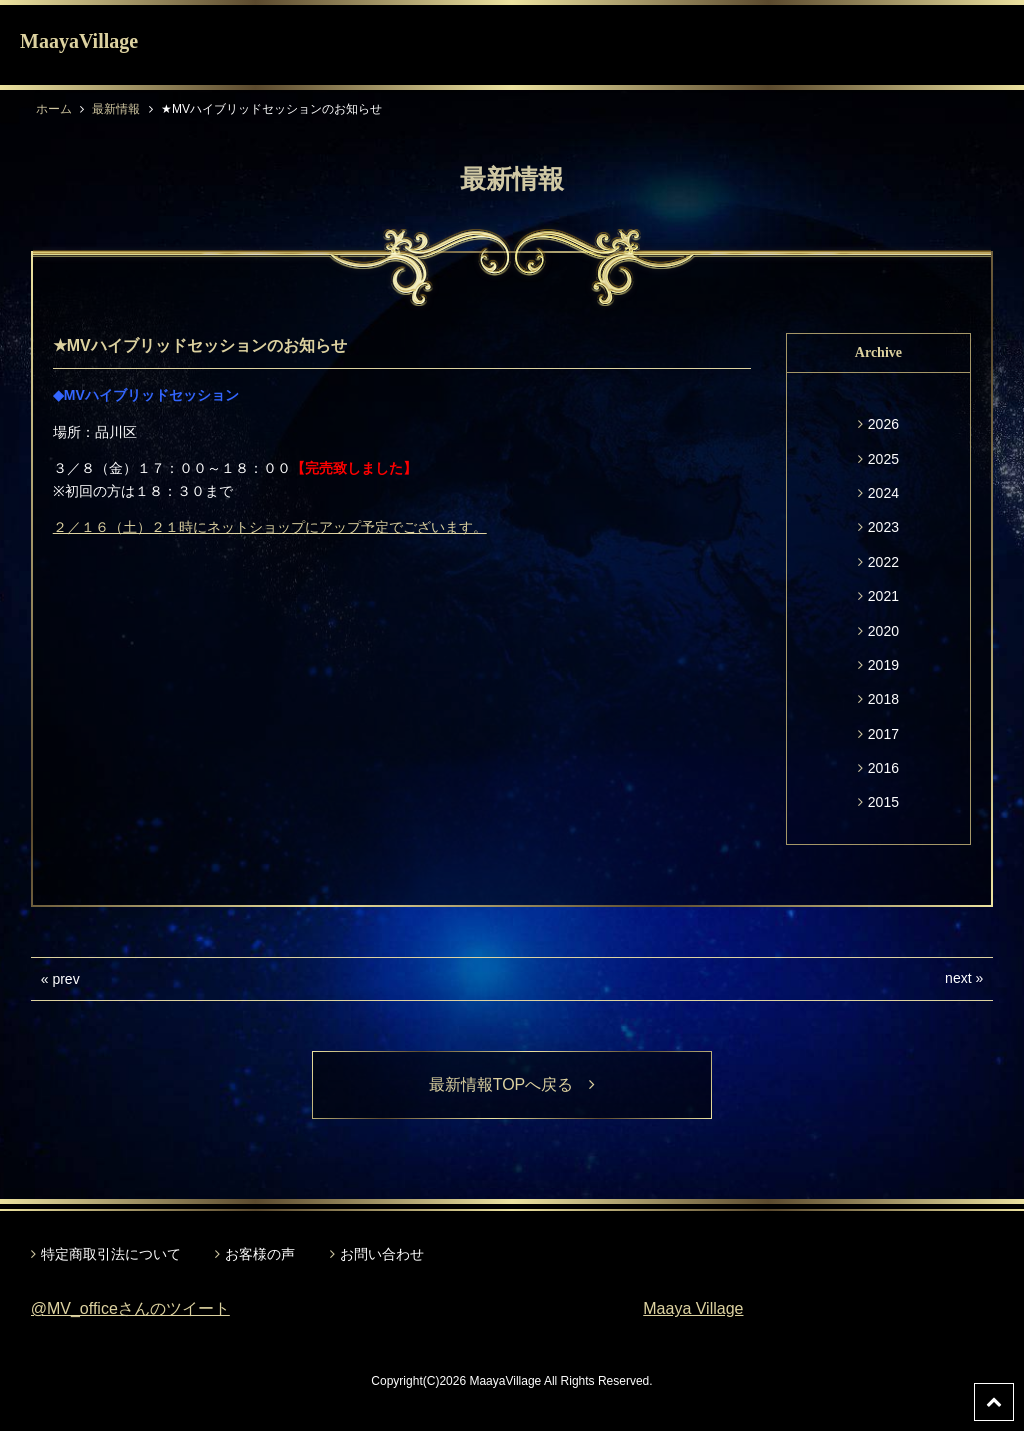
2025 (883, 459)
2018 (883, 699)
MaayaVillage (79, 41)
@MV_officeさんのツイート (130, 1308)
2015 (883, 802)
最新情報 (116, 109)
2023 (883, 527)
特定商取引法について (111, 1254)
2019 (883, 665)
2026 (883, 424)
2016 (883, 768)
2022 (883, 562)
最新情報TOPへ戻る (512, 1084)
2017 (883, 734)
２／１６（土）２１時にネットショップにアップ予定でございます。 (270, 527)
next (958, 978)
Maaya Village (693, 1308)
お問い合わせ (382, 1254)
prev (65, 979)
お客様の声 (260, 1254)
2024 (883, 493)
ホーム (54, 109)
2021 (883, 596)
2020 (883, 631)
